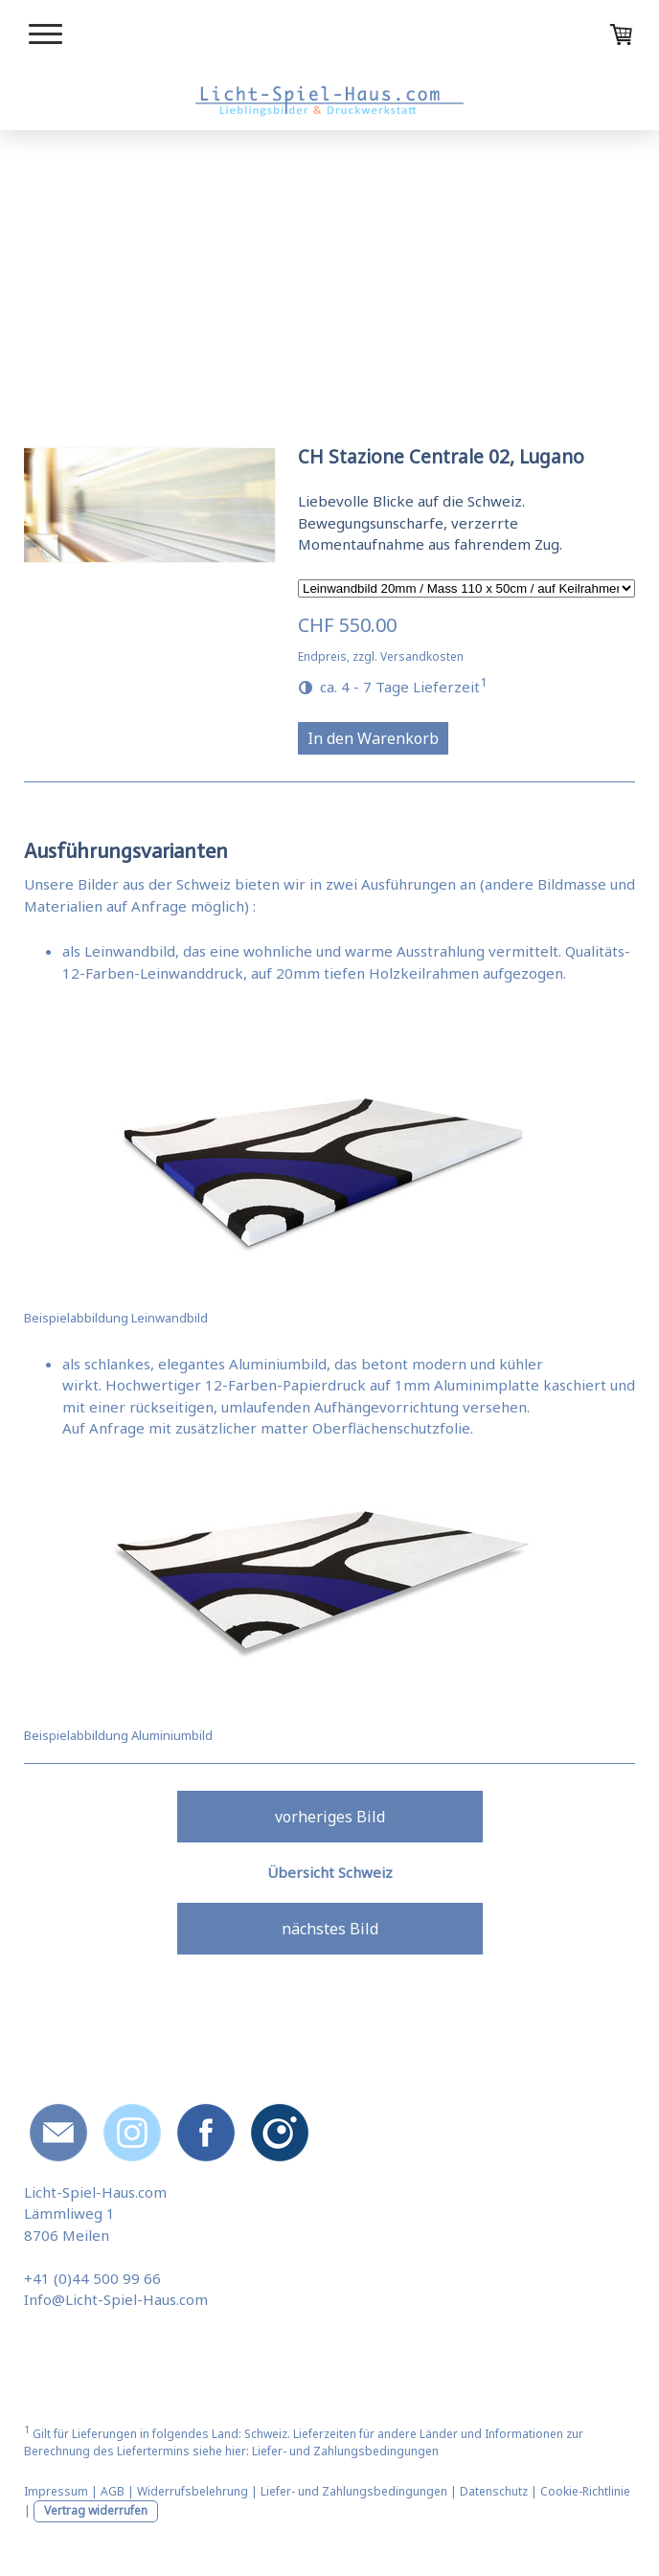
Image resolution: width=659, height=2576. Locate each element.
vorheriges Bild (330, 1816)
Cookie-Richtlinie (585, 2491)
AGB (113, 2491)
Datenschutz (494, 2491)
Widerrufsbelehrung (192, 2491)
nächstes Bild (330, 1928)
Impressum (56, 2491)
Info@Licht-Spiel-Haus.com (116, 2299)
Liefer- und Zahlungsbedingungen (345, 2451)
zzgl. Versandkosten (408, 656)
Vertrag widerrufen (96, 2510)
